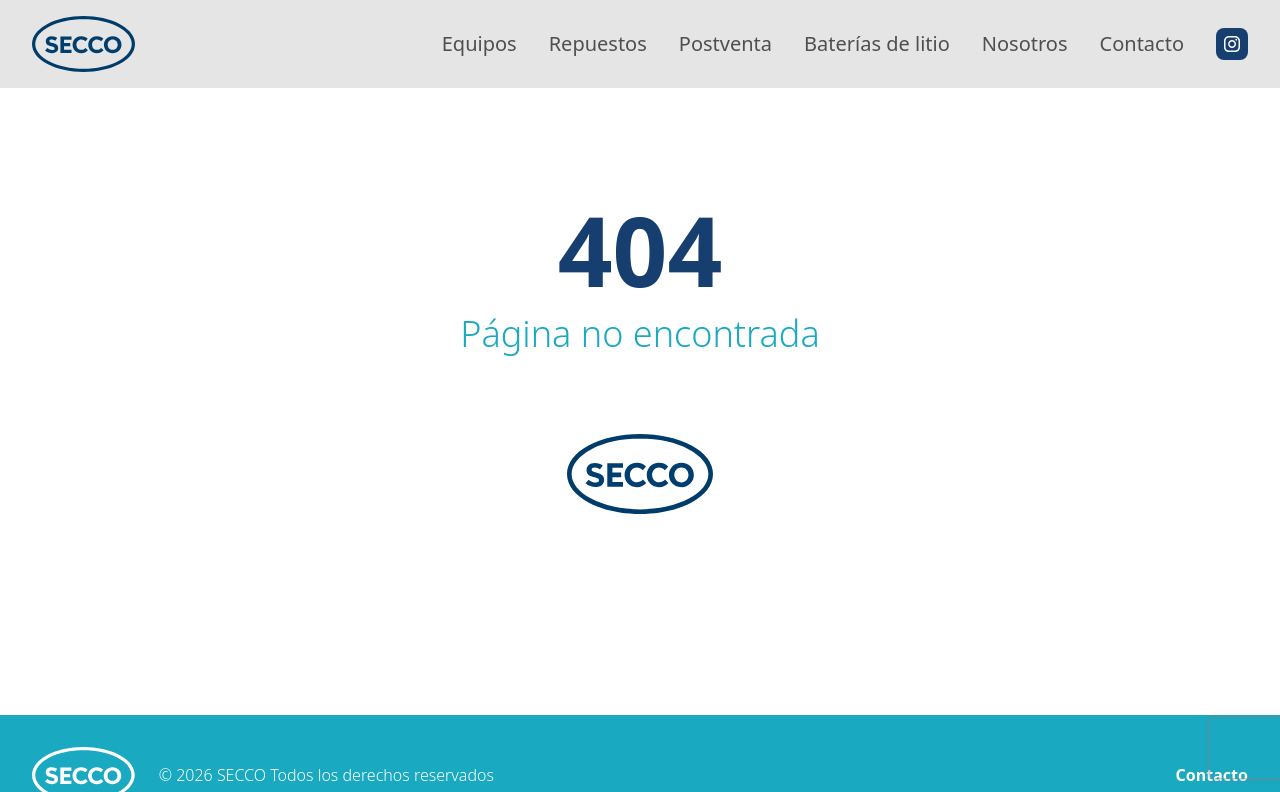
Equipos (479, 43)
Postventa (725, 43)
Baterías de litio (877, 43)
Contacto (1142, 43)
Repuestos (598, 43)
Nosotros (1025, 43)
